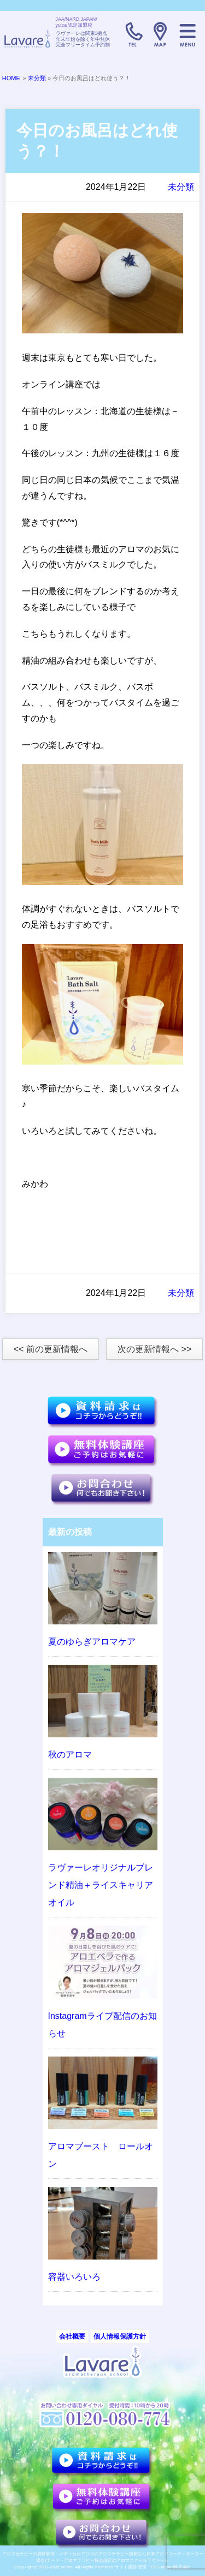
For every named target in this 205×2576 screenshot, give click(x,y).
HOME (11, 78)
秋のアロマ (70, 1754)
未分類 (37, 78)
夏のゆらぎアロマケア (92, 1641)
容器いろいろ (74, 2276)
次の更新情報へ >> (154, 1349)
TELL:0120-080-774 (133, 34)
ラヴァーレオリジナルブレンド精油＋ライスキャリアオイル (100, 1885)
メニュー (187, 34)
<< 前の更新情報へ (50, 1349)
